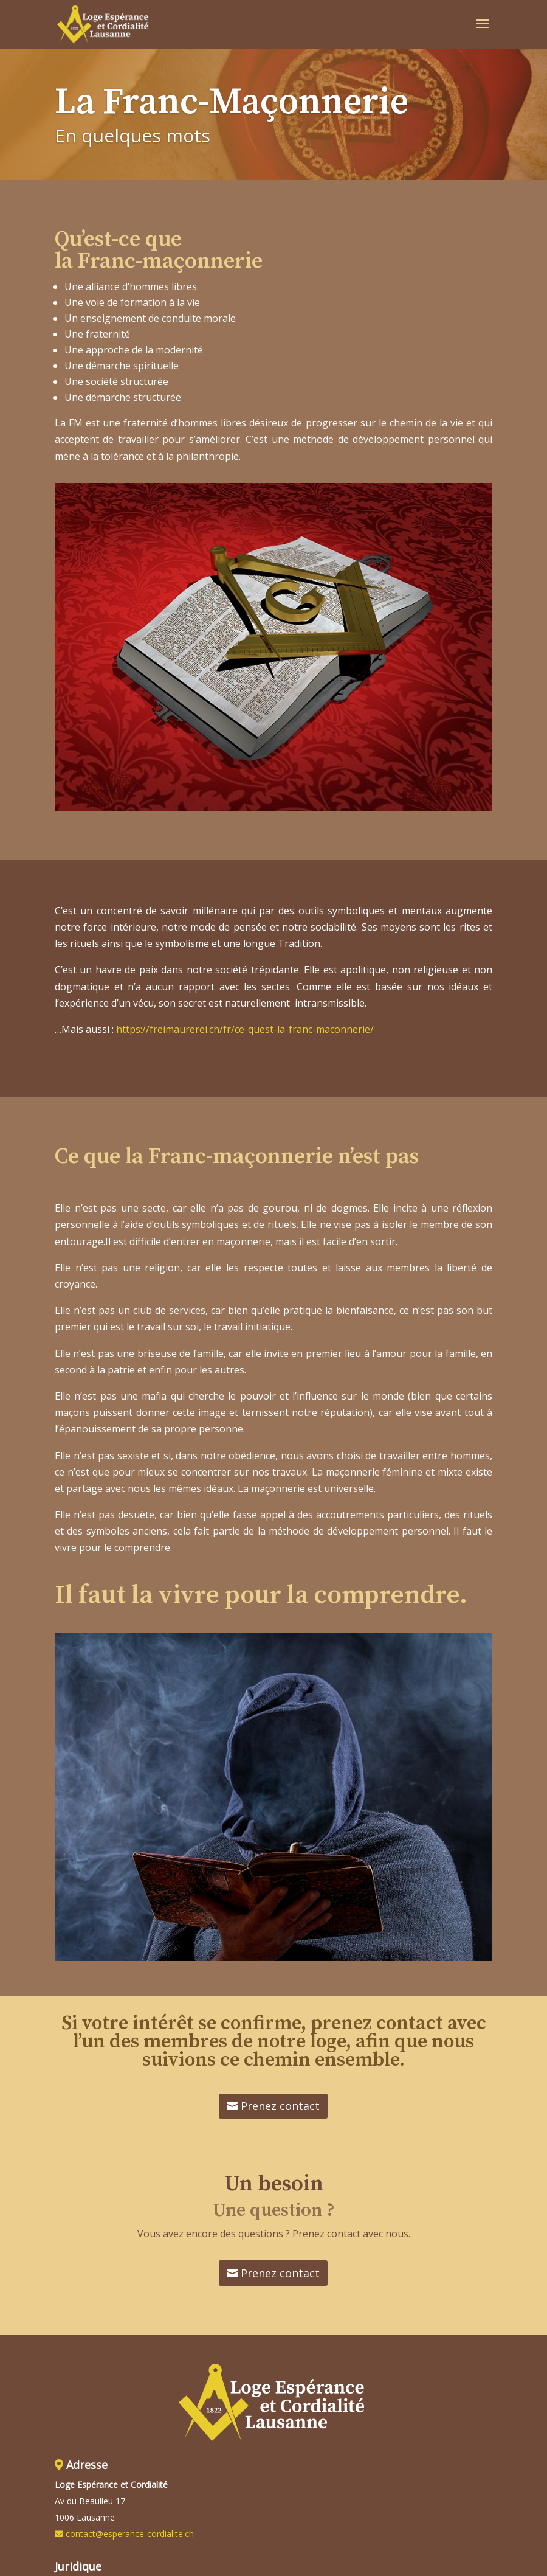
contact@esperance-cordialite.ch (130, 2534)
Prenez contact (280, 2106)
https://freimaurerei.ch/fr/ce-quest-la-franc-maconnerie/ (245, 1029)
